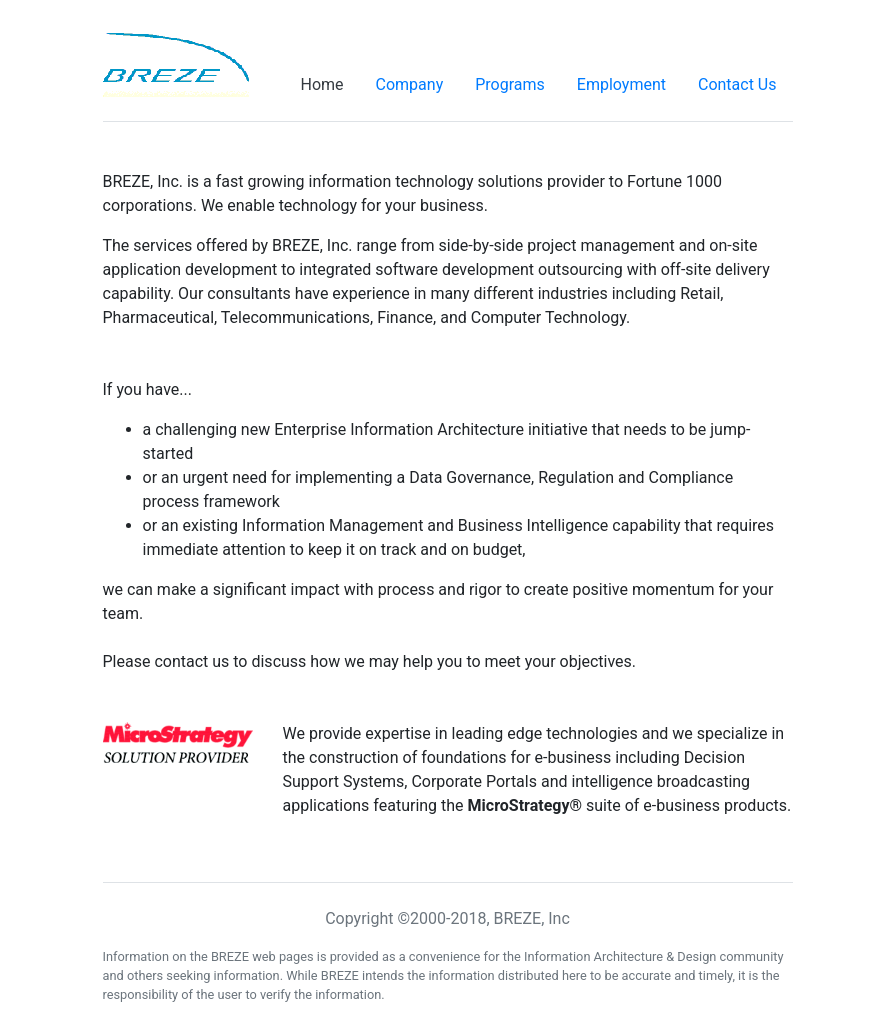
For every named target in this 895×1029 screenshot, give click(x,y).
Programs (510, 84)
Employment (621, 84)
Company (410, 84)
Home (321, 84)
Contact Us (737, 84)
